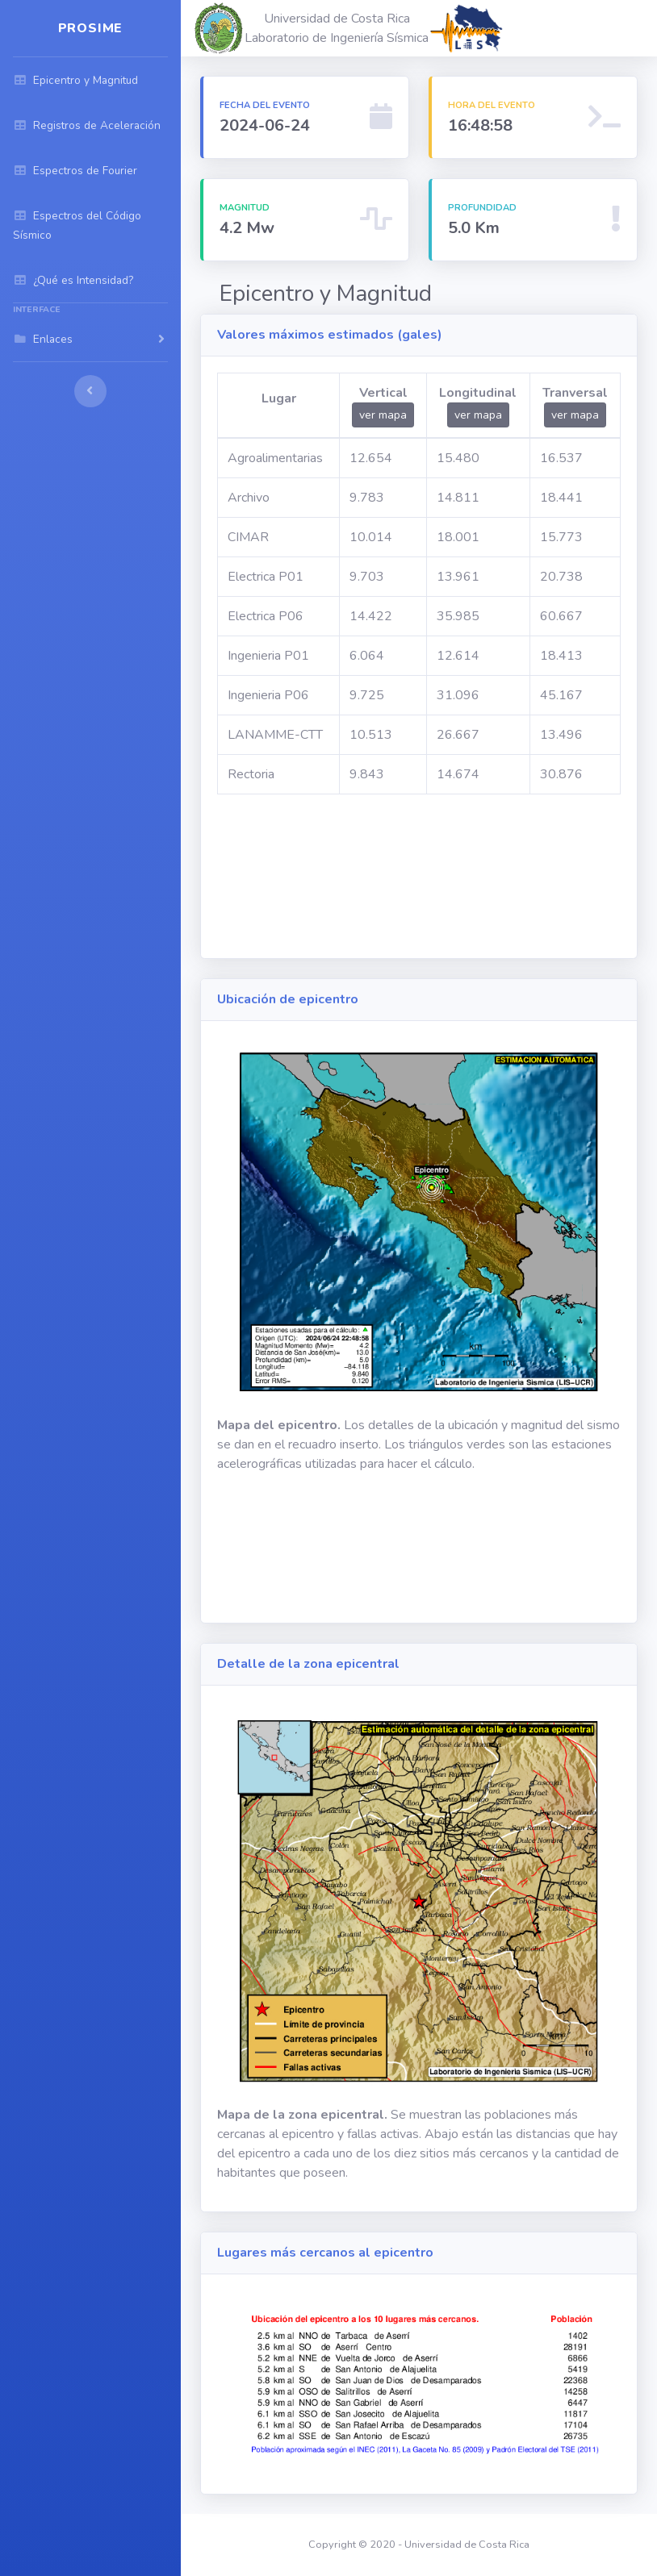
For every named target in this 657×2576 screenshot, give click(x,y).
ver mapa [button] (383, 415)
